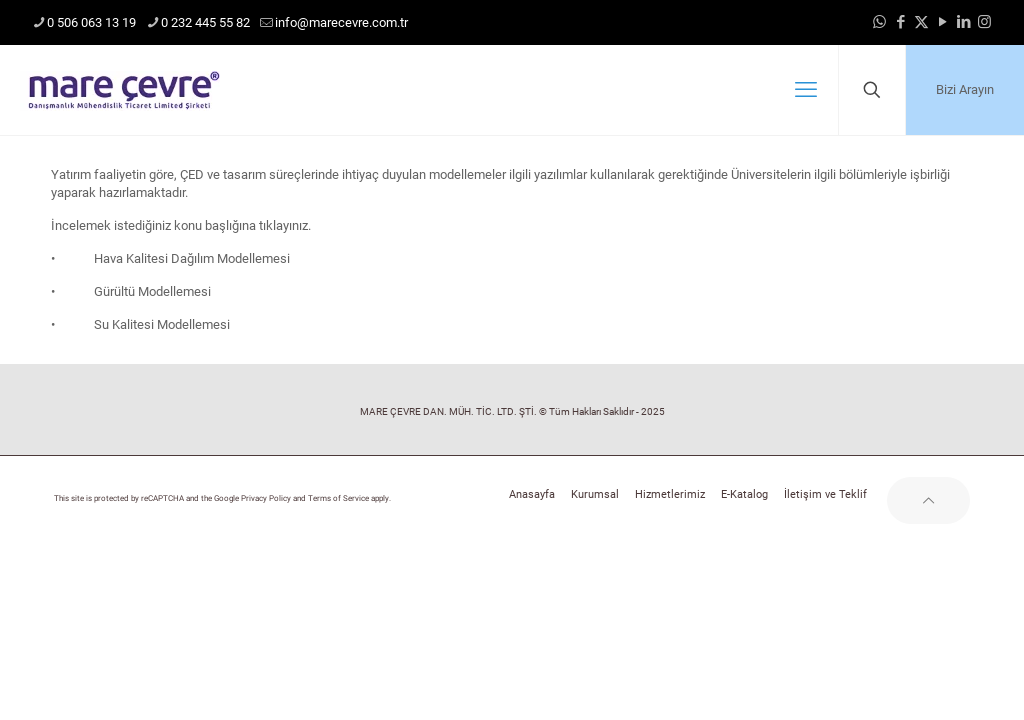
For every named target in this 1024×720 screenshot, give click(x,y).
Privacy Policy (266, 498)
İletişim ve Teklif (825, 494)
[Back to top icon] (928, 501)
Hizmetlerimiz (670, 494)
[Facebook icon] (900, 22)
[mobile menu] (806, 90)
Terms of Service (338, 498)
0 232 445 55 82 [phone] (205, 22)
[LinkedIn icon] (963, 22)
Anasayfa (532, 494)
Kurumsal (595, 494)
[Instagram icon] (984, 22)
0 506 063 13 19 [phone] (91, 22)
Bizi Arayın (965, 89)
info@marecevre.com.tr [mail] (341, 22)
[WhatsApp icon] (879, 22)
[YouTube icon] (942, 22)
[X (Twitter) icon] (921, 22)
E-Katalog (744, 494)
